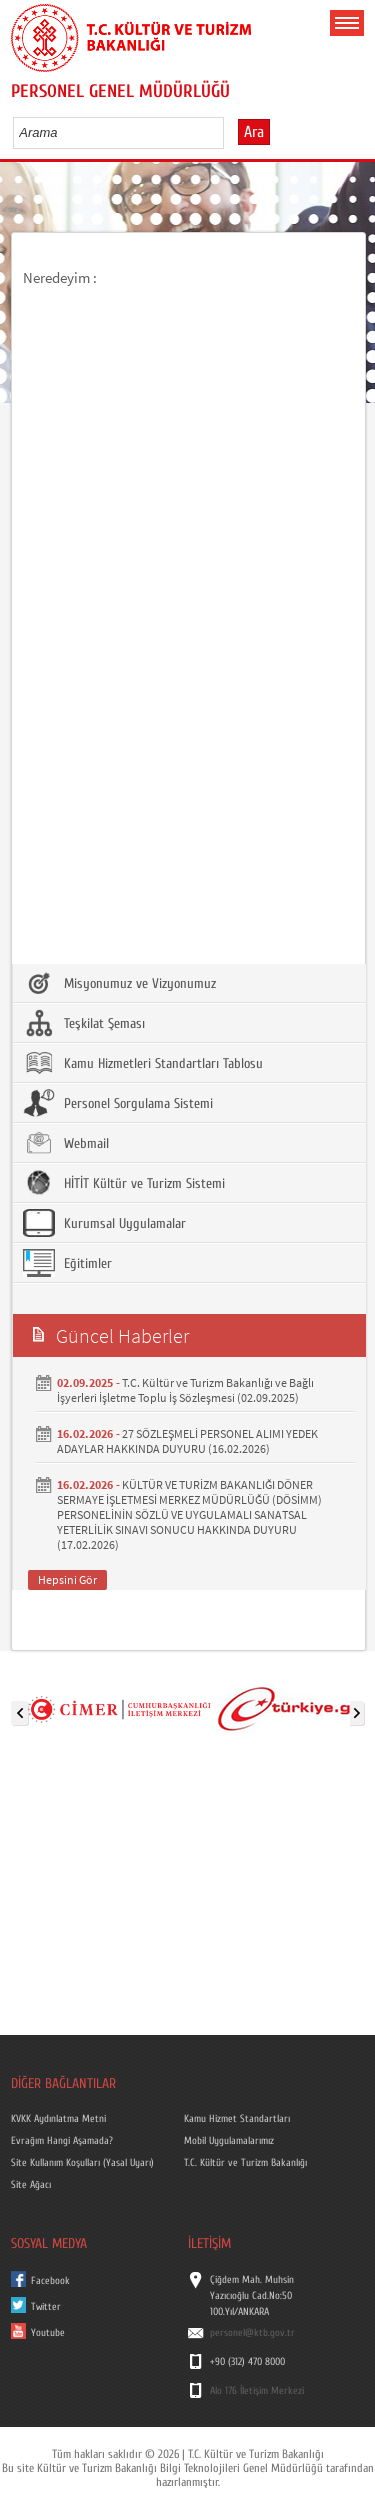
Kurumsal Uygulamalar (104, 1223)
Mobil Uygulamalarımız (229, 2141)
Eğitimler (67, 1263)
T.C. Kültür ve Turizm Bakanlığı (245, 2163)
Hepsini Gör (67, 1579)
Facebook (50, 2281)
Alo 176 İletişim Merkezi (257, 2391)
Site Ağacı (31, 2185)
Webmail (66, 1143)
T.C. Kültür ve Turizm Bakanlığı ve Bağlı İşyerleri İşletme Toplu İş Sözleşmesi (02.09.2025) (185, 1390)
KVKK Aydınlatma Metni (58, 2119)
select (229, 132)
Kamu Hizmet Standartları (237, 2119)
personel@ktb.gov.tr (252, 2333)
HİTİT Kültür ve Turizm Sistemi (124, 1183)
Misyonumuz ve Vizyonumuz (119, 983)
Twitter (46, 2307)
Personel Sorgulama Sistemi (118, 1103)
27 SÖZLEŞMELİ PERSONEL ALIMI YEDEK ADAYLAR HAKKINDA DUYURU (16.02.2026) (187, 1441)
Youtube (48, 2333)
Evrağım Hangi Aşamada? (62, 2141)
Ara (254, 132)
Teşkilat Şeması (84, 1023)
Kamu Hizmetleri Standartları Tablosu (143, 1063)
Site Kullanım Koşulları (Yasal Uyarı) (82, 2163)
